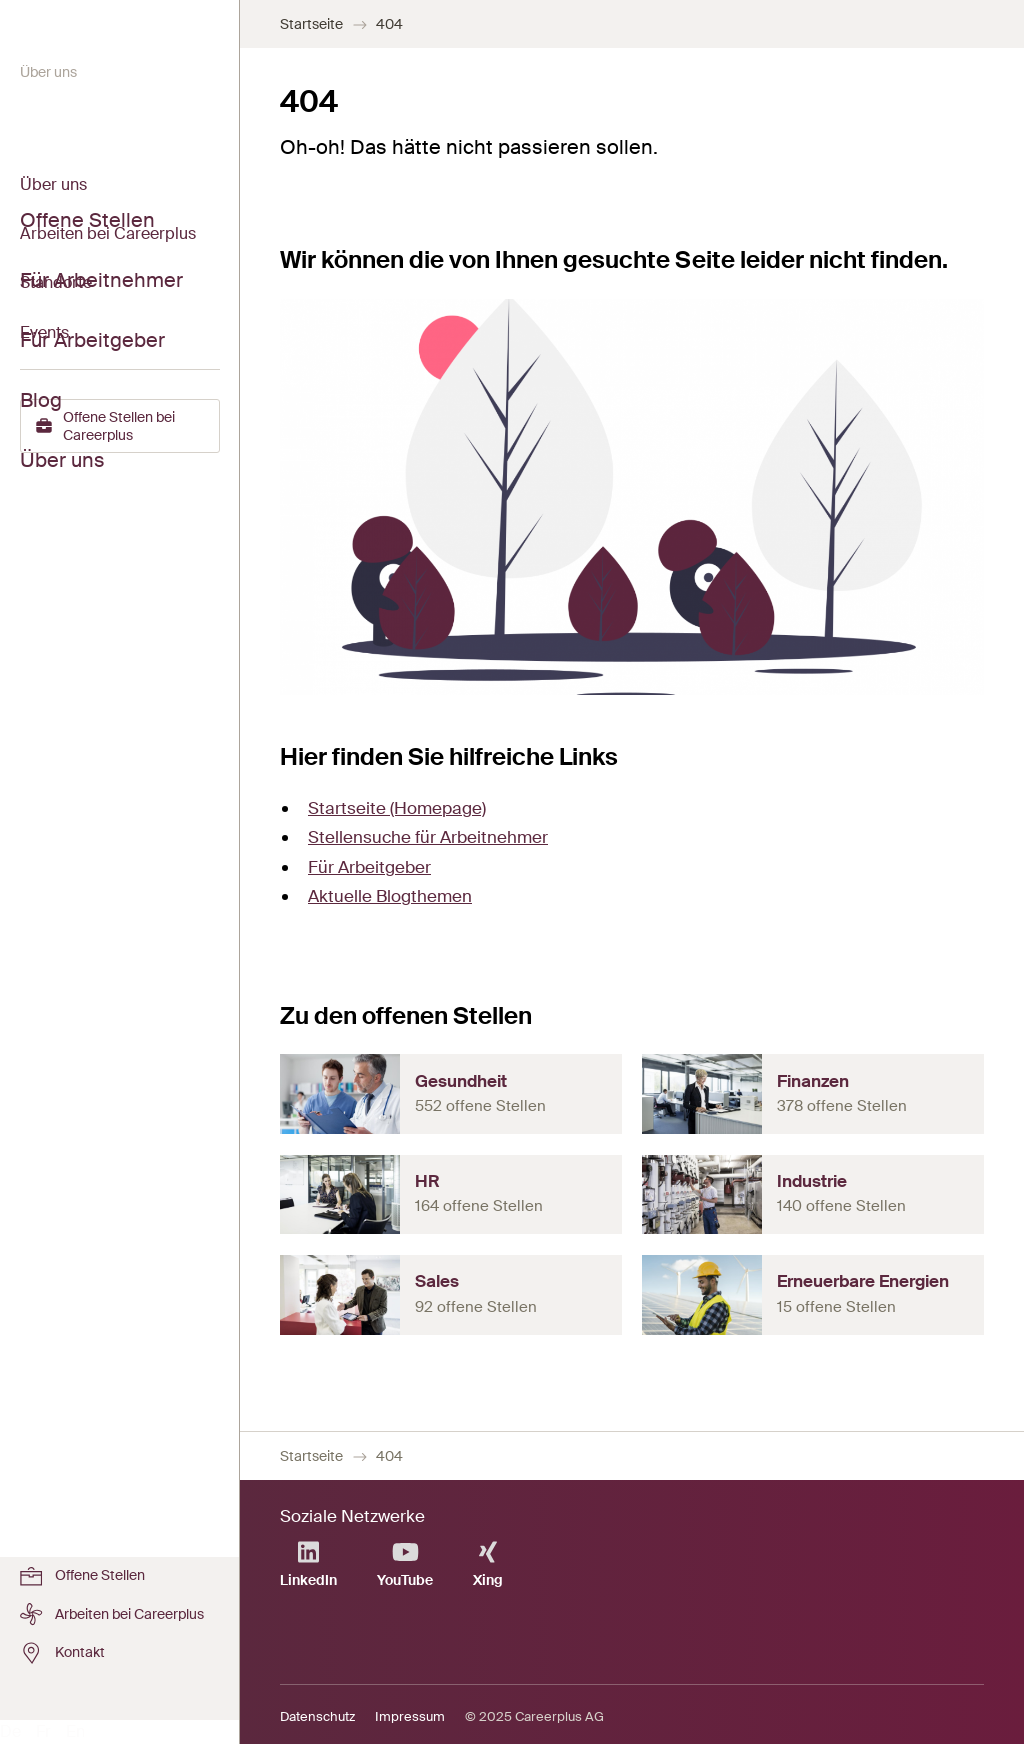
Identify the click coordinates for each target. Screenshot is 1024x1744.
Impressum (410, 1716)
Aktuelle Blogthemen (390, 896)
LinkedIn (308, 1564)
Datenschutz (317, 1716)
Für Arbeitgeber (369, 867)
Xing (488, 1564)
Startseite (311, 24)
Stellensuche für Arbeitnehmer (428, 837)
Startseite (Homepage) (397, 808)
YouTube (405, 1564)
